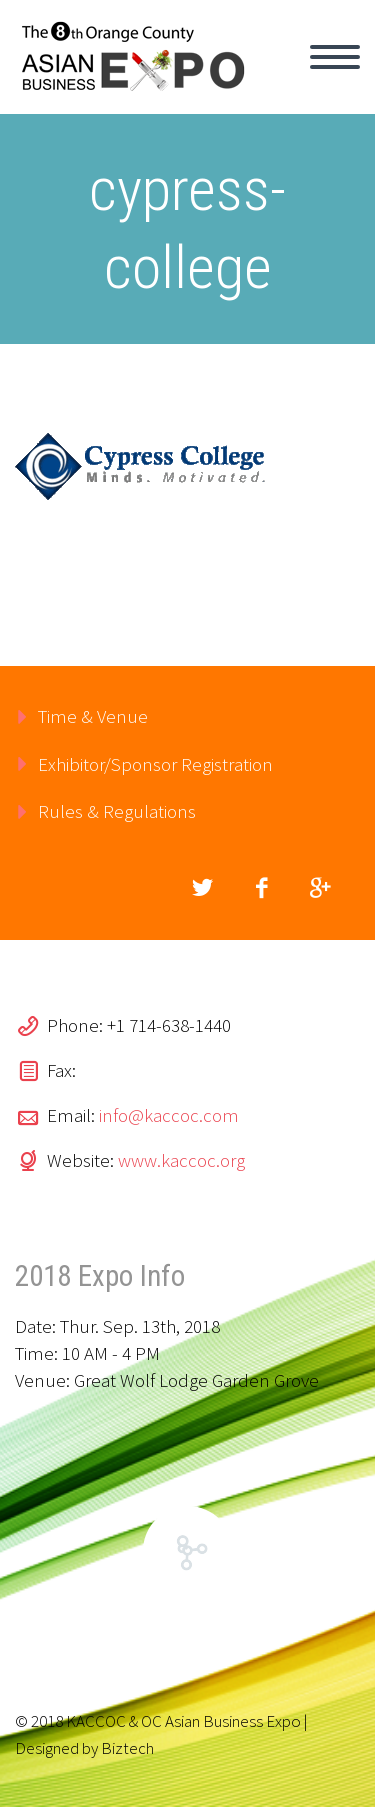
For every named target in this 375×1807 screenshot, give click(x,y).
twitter (202, 888)
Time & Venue (93, 716)
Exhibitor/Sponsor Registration (155, 764)
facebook (261, 888)
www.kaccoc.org (181, 1160)
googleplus (320, 888)
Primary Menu (335, 57)
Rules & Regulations (117, 811)
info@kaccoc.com (169, 1115)
